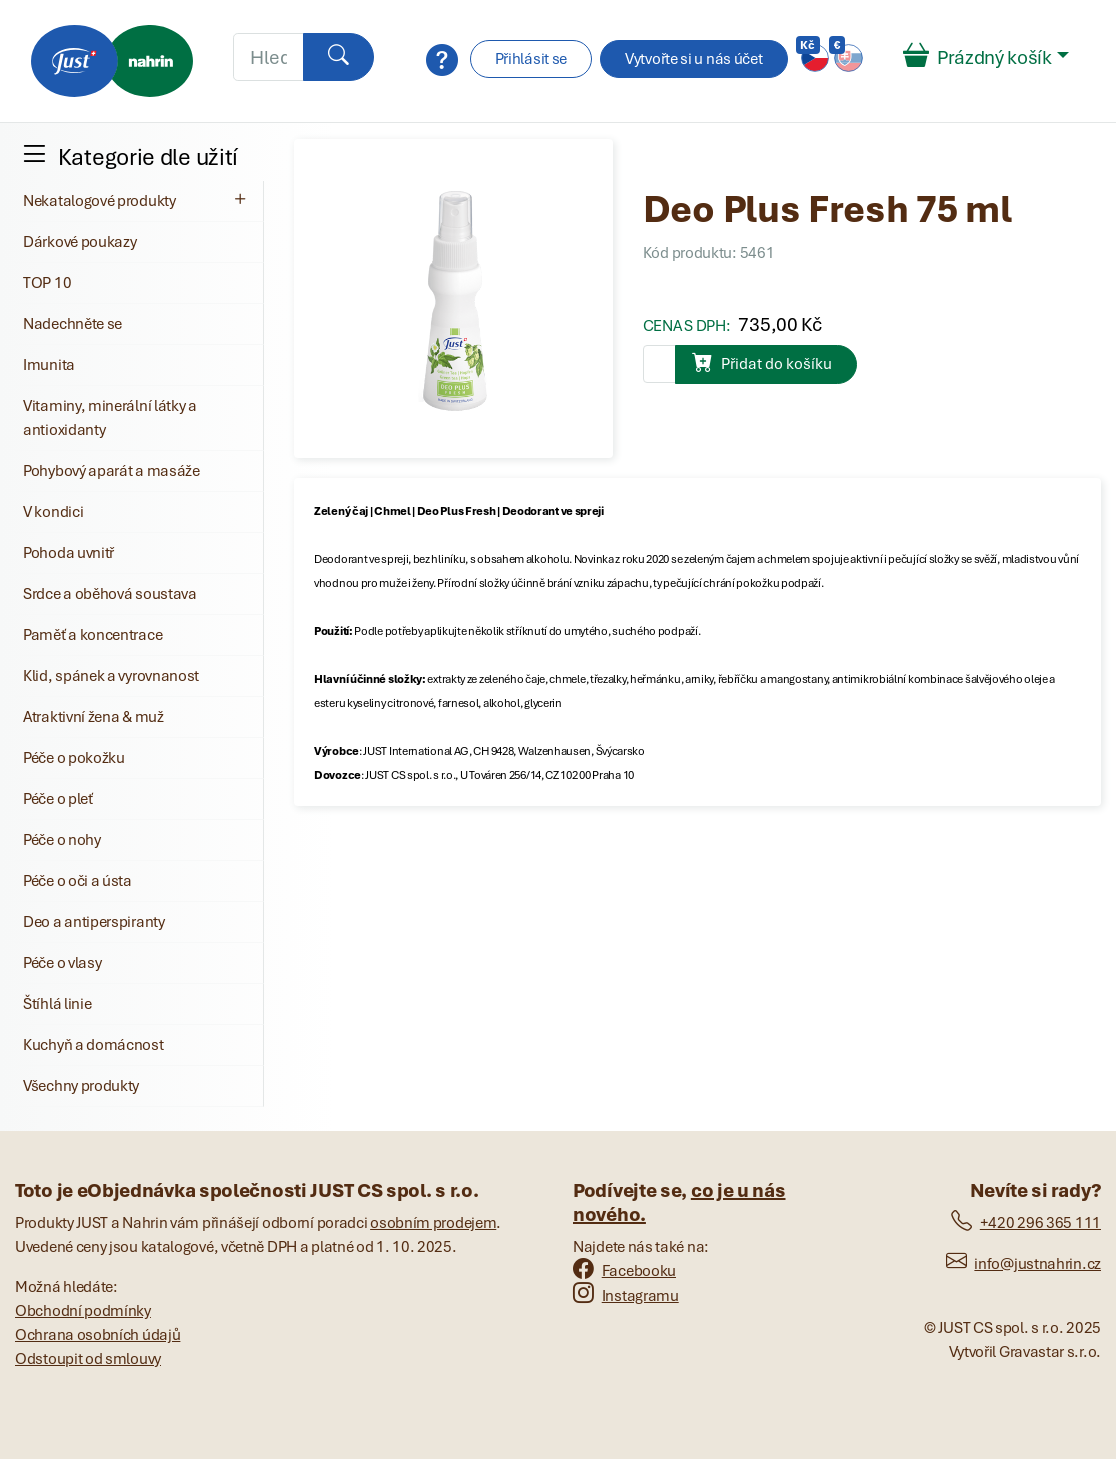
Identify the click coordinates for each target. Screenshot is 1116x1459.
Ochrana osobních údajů (97, 1335)
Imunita (49, 365)
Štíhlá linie (57, 1004)
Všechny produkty (81, 1086)
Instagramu (626, 1296)
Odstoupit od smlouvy (88, 1359)
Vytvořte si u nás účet (693, 59)
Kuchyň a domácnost (93, 1045)
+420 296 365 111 (1026, 1223)
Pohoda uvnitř (68, 553)
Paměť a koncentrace (92, 635)
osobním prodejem (433, 1223)
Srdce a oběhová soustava (110, 594)
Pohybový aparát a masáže (111, 471)
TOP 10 (47, 283)
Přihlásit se (531, 59)
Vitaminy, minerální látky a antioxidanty (110, 418)
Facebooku (624, 1271)
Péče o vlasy (62, 963)
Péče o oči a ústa (77, 881)
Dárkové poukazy (80, 242)
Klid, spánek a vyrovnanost (111, 676)
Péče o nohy (62, 840)
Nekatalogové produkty (137, 200)
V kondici (53, 512)
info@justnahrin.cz (1023, 1264)
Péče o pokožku (74, 758)
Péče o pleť (58, 799)
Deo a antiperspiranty (94, 922)
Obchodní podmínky (83, 1311)
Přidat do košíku (762, 363)
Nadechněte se (72, 324)
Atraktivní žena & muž (93, 717)
